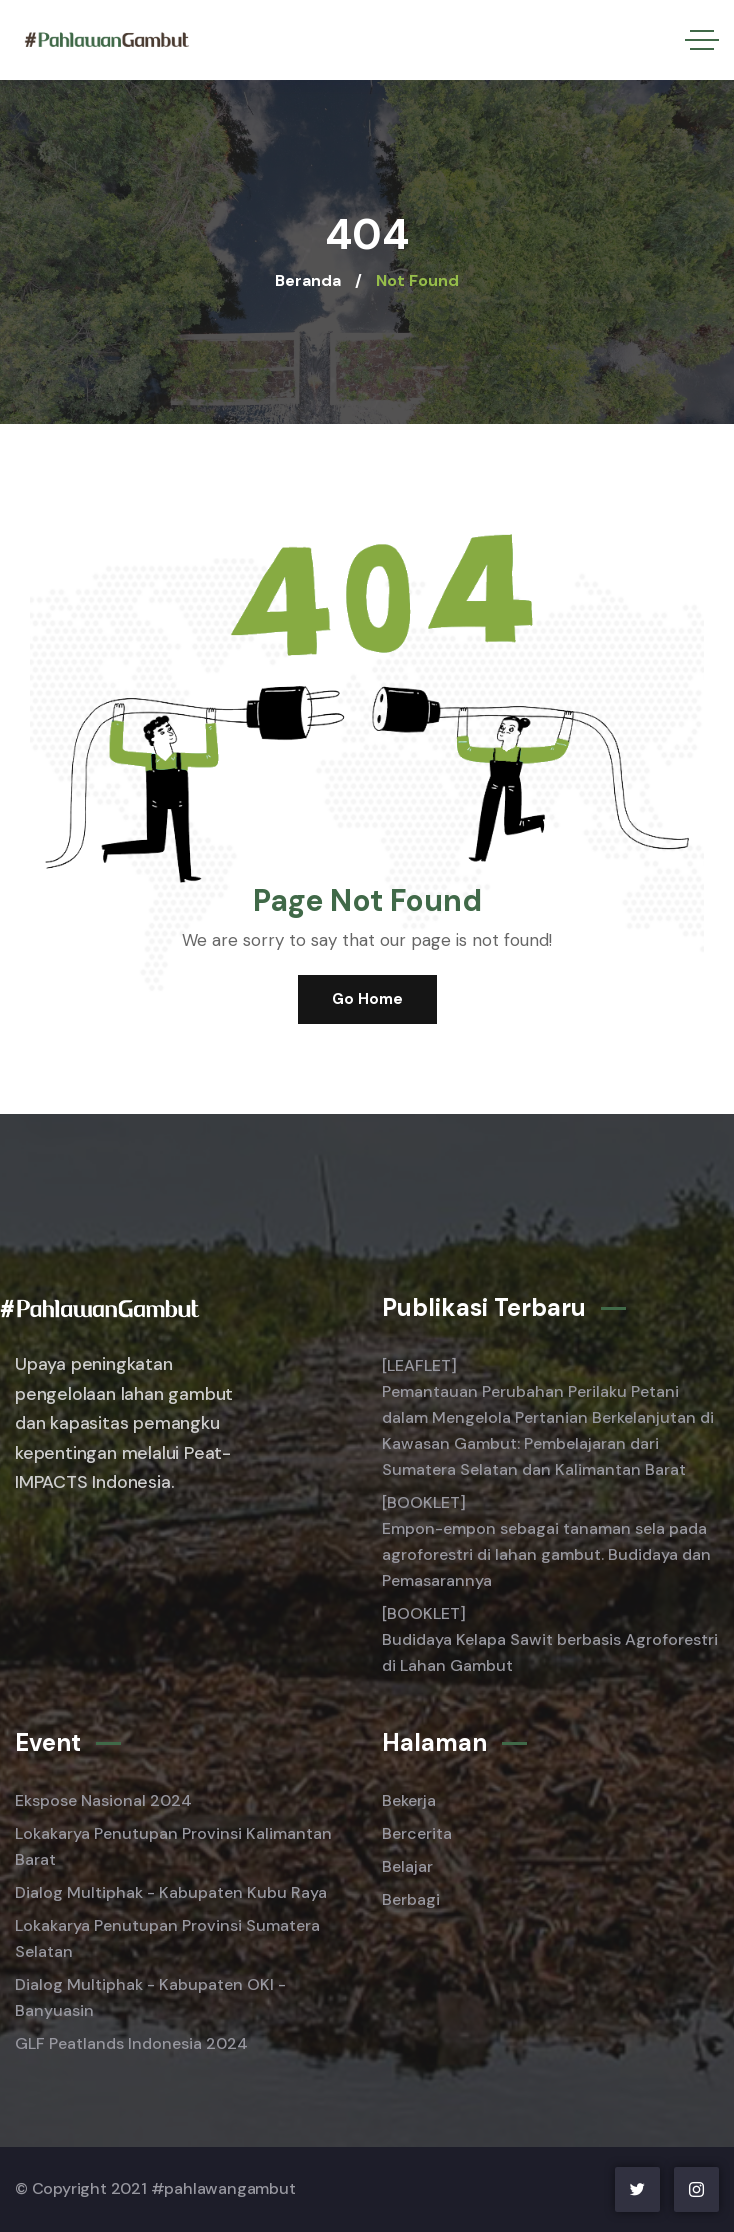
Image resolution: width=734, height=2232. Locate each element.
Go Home (367, 999)
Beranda (308, 280)
